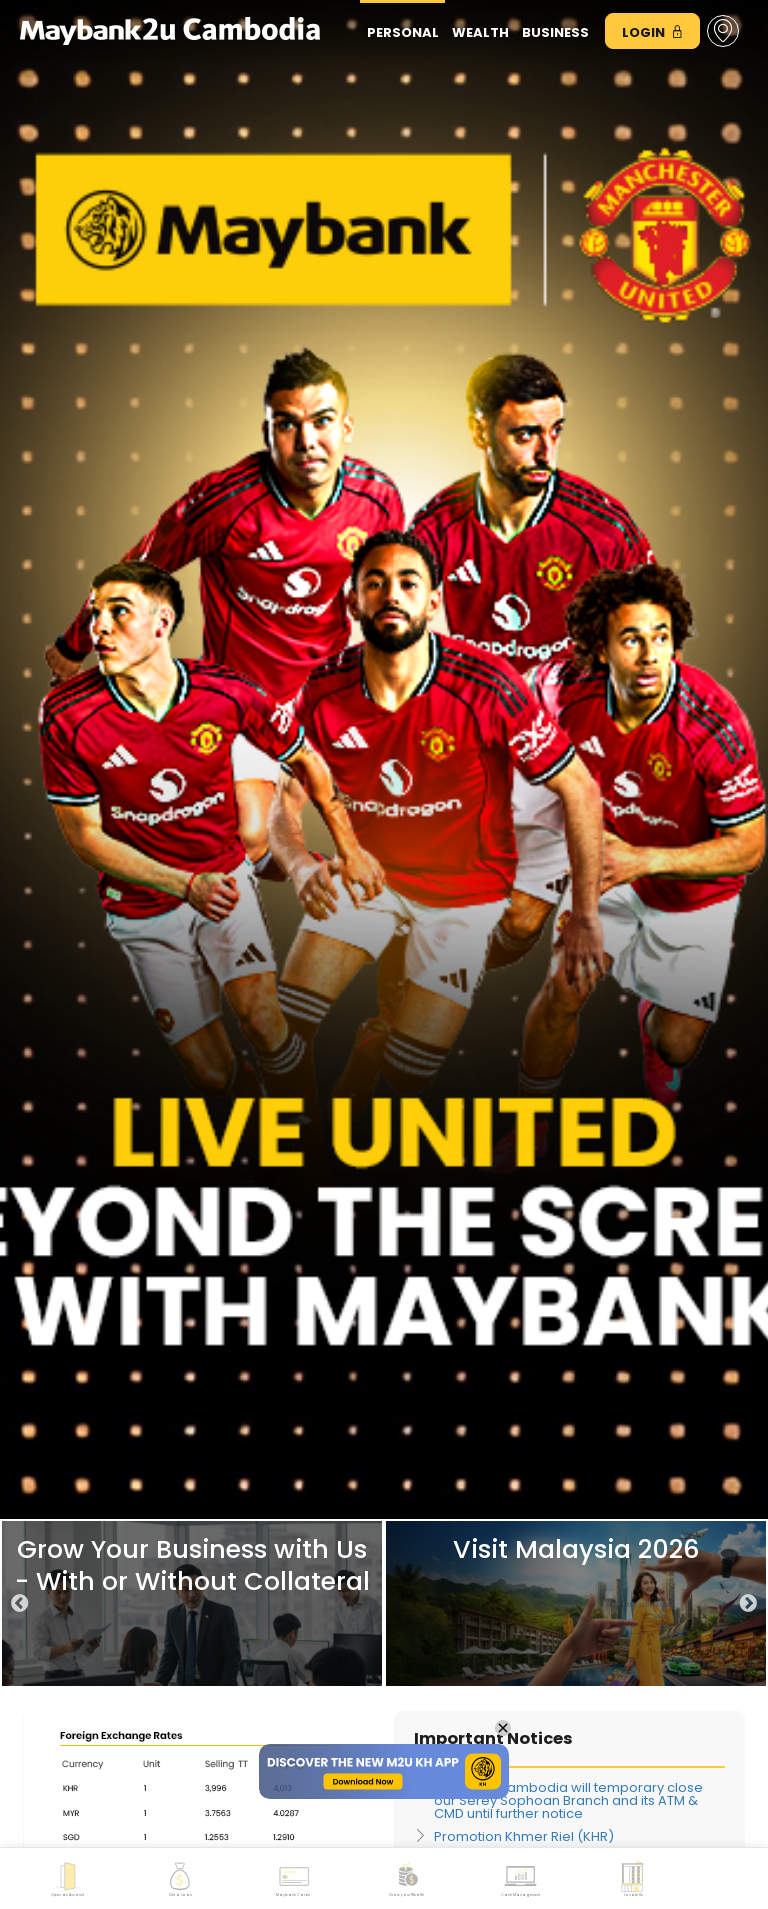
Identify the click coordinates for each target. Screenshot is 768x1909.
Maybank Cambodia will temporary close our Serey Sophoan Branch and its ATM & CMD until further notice (568, 1800)
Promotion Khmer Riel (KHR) (524, 1836)
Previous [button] (20, 1604)
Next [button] (748, 1604)
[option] (192, 1603)
